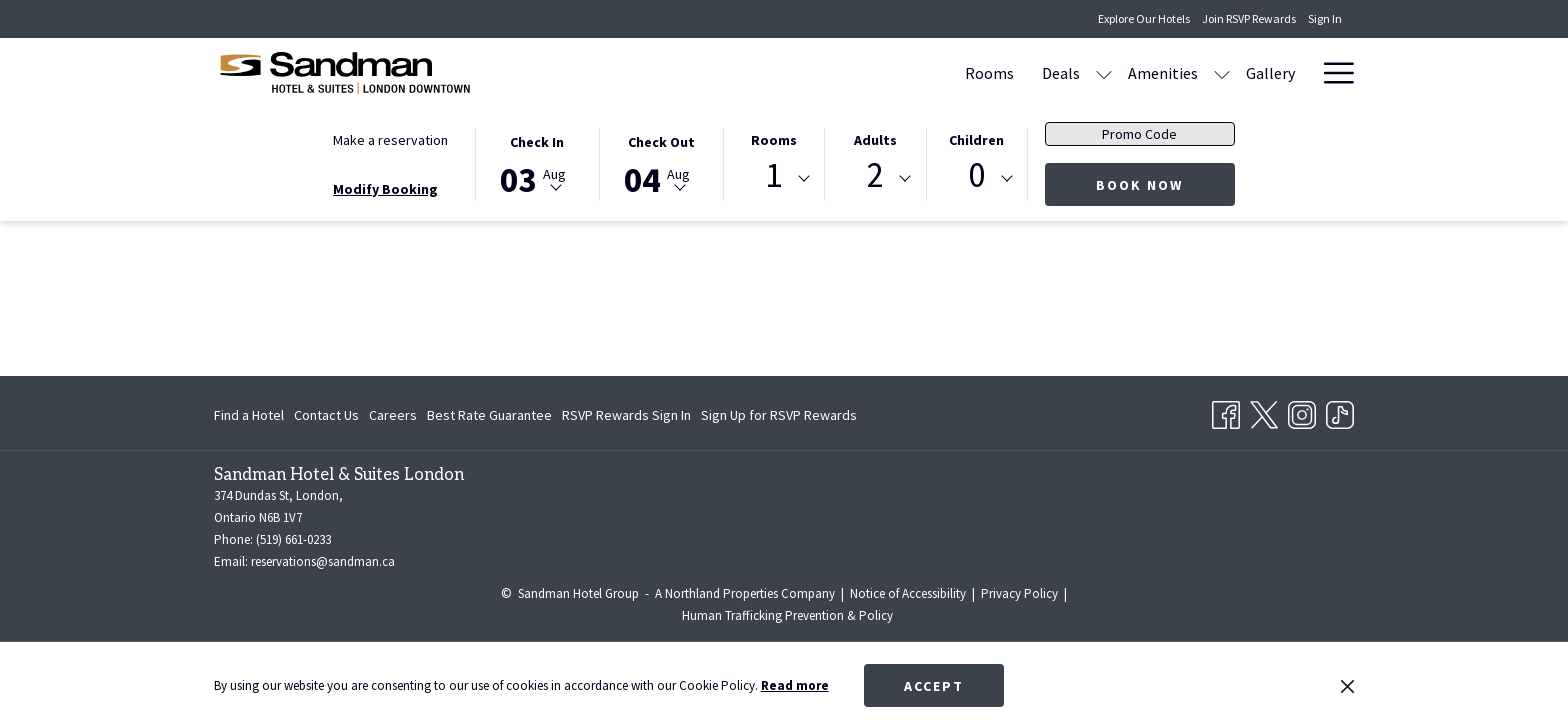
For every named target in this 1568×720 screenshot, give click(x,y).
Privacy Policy (1019, 593)
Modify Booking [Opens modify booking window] (385, 189)
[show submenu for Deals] (913, 72)
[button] (537, 163)
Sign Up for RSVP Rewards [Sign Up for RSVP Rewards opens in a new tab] (779, 418)
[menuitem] (798, 72)
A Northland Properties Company (745, 593)
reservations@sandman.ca (323, 561)
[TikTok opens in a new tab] (1340, 412)
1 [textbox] (773, 175)
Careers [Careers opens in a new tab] (393, 418)
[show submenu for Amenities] (1031, 72)
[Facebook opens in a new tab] (1226, 412)
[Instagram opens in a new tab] (1302, 412)
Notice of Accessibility (908, 593)
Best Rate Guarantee (489, 415)
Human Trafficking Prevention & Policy (787, 615)
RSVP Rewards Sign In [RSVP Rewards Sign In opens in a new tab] (626, 418)
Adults (875, 140)
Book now (1165, 184)
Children (976, 140)
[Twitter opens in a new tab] (1264, 412)
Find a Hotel (249, 415)
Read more (795, 685)
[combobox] (774, 179)
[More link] (1331, 72)
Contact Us (326, 415)
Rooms (774, 140)
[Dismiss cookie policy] (1347, 686)
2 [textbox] (875, 175)
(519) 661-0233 (293, 539)
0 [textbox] (976, 175)
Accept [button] (934, 686)
